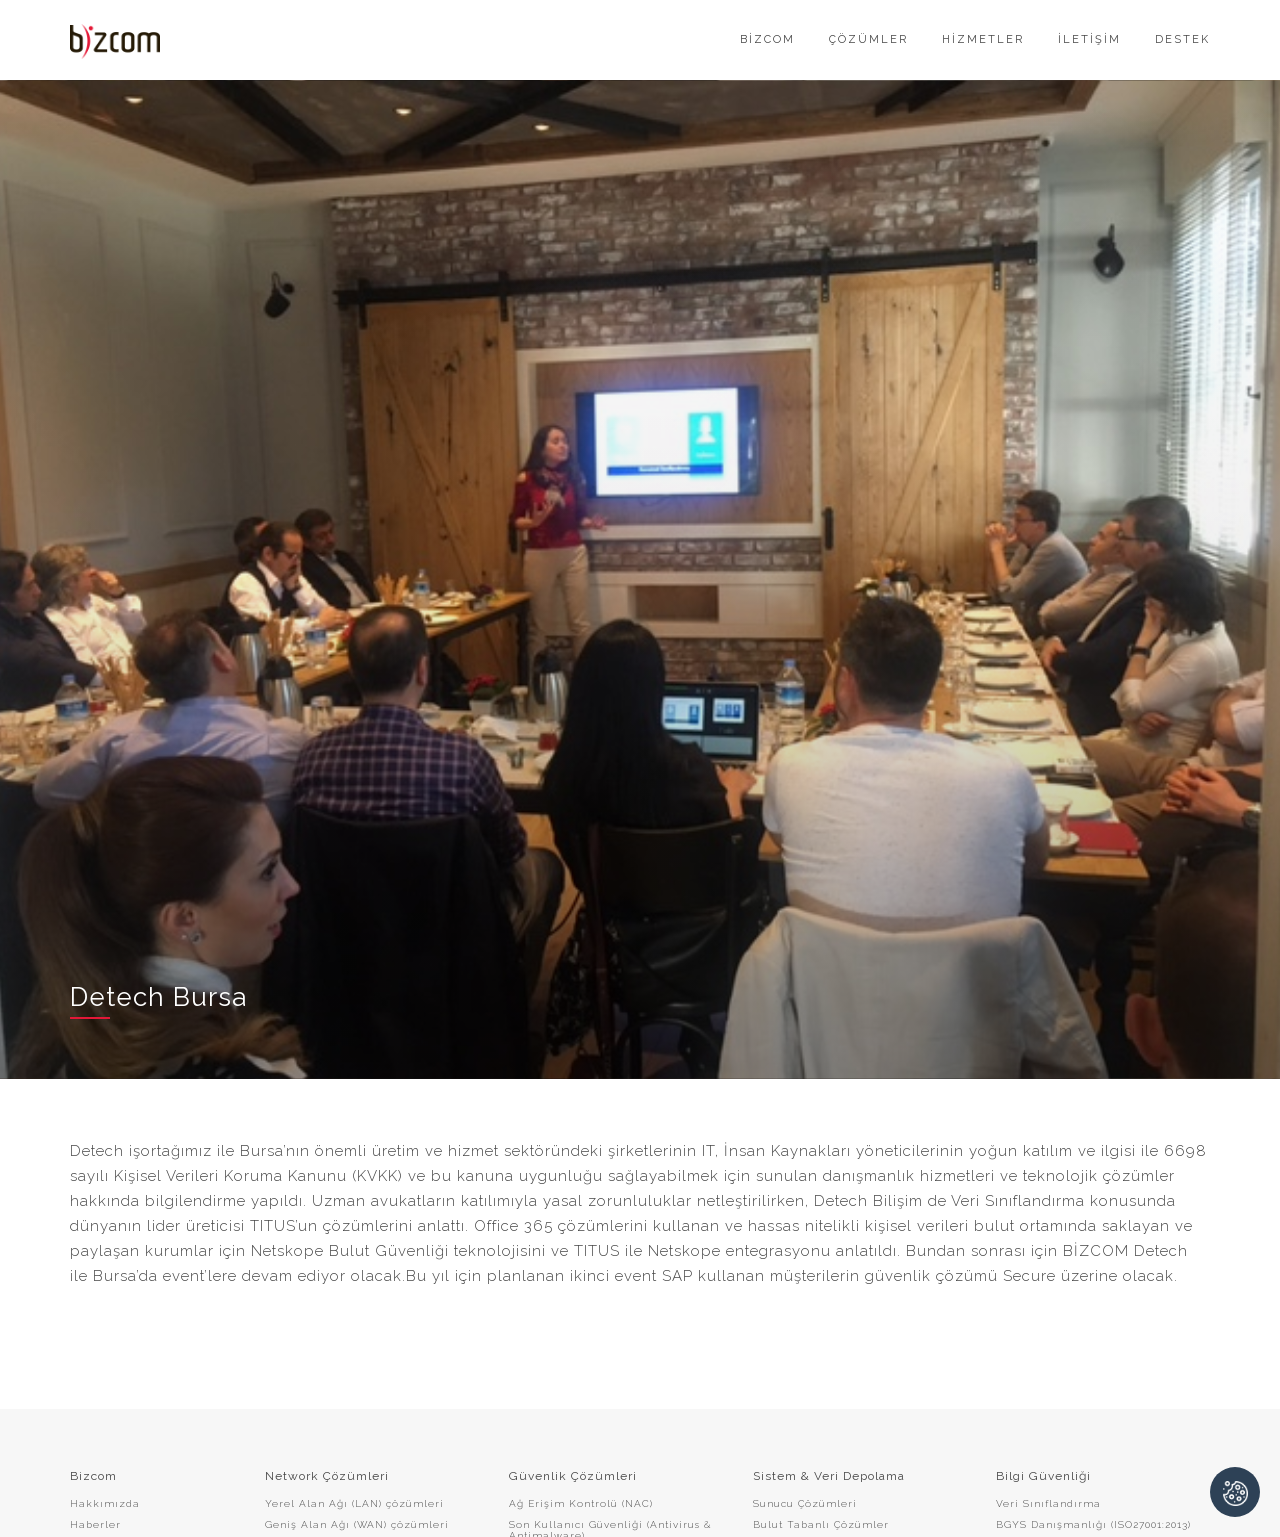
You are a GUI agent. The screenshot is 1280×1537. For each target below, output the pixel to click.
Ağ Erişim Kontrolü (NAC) (581, 1503)
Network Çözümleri (327, 1476)
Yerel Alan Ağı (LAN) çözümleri (354, 1503)
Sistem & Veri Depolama (829, 1476)
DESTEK (1182, 39)
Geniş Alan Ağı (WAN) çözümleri (357, 1524)
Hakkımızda (105, 1503)
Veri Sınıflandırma (1048, 1503)
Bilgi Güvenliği (1043, 1476)
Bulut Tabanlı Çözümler (821, 1524)
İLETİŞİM (1089, 39)
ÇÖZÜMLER (868, 39)
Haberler (95, 1524)
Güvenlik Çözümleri (573, 1476)
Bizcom (93, 1476)
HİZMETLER (983, 39)
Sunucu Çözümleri (805, 1503)
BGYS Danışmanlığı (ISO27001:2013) (1093, 1524)
